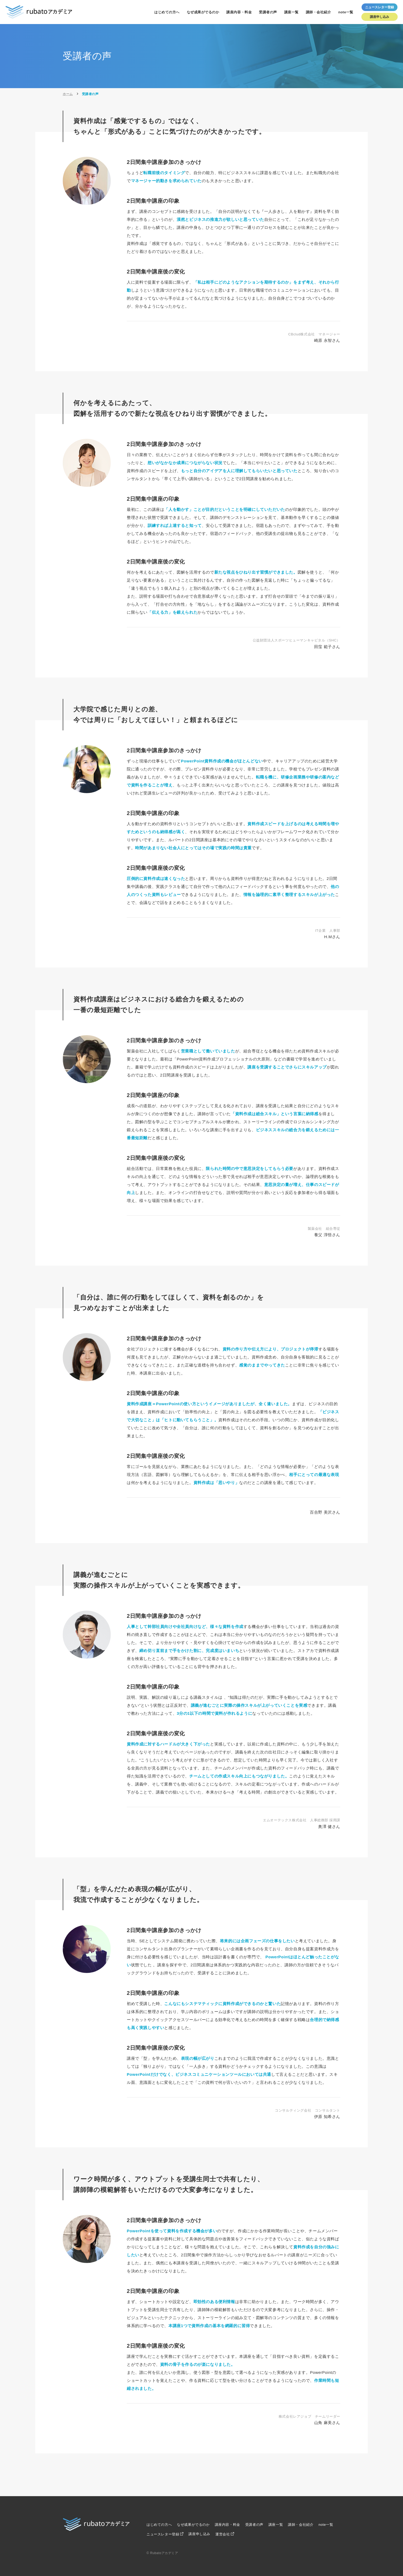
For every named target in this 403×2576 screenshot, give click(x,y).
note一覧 (345, 12)
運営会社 (222, 2534)
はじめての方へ (167, 12)
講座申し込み (379, 17)
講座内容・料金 (239, 12)
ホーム (68, 94)
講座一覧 (291, 12)
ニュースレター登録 (163, 2534)
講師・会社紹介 (318, 12)
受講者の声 (268, 12)
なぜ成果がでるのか (203, 12)
